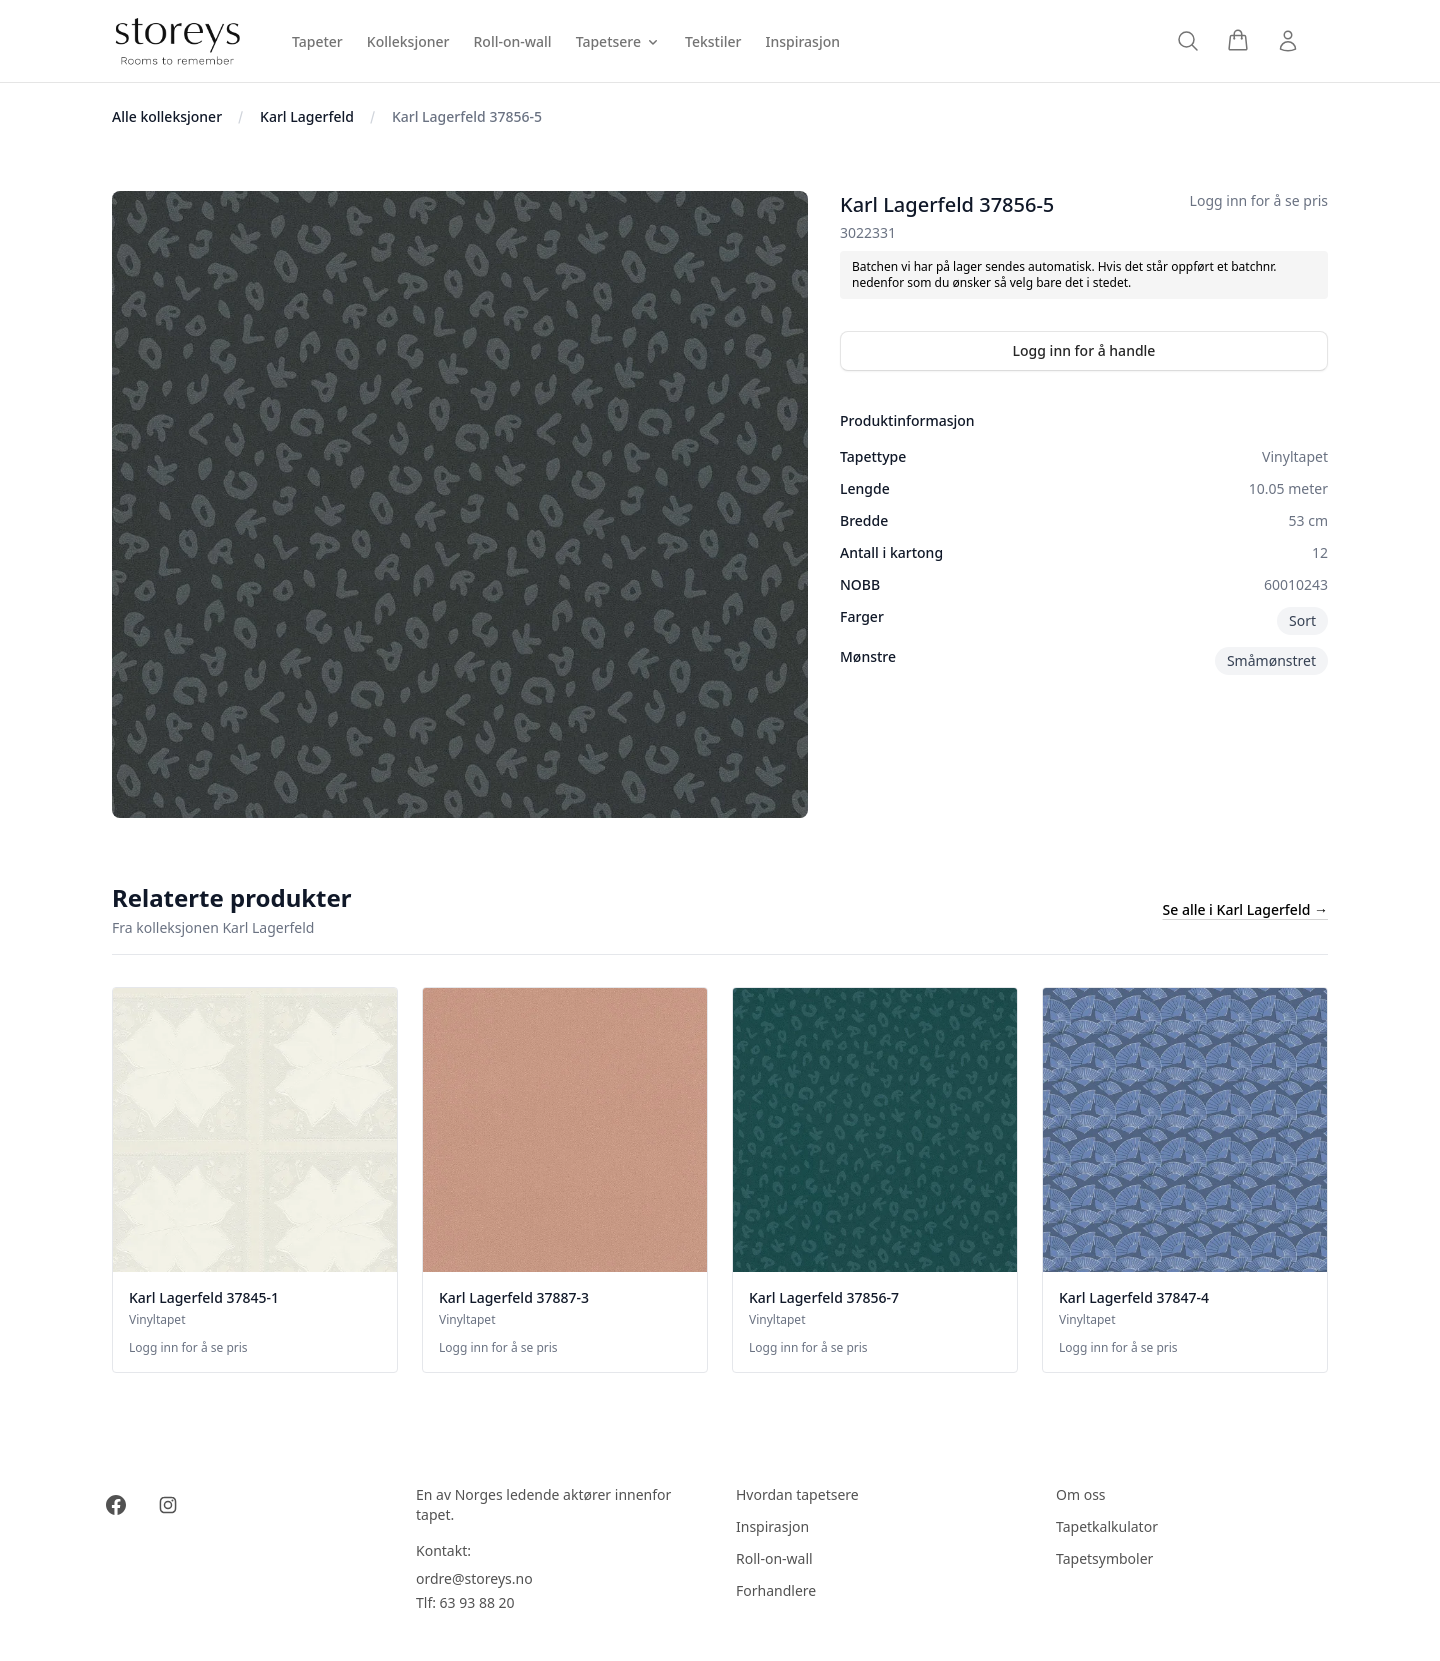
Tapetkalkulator (1107, 1526)
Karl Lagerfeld (307, 116)
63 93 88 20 (477, 1602)
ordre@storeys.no (474, 1578)
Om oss (1081, 1494)
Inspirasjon (772, 1526)
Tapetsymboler (1104, 1558)
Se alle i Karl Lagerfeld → (1246, 909)
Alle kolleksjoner (167, 116)
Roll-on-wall (774, 1558)
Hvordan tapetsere (797, 1494)
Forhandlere (776, 1590)
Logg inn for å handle (1084, 350)
